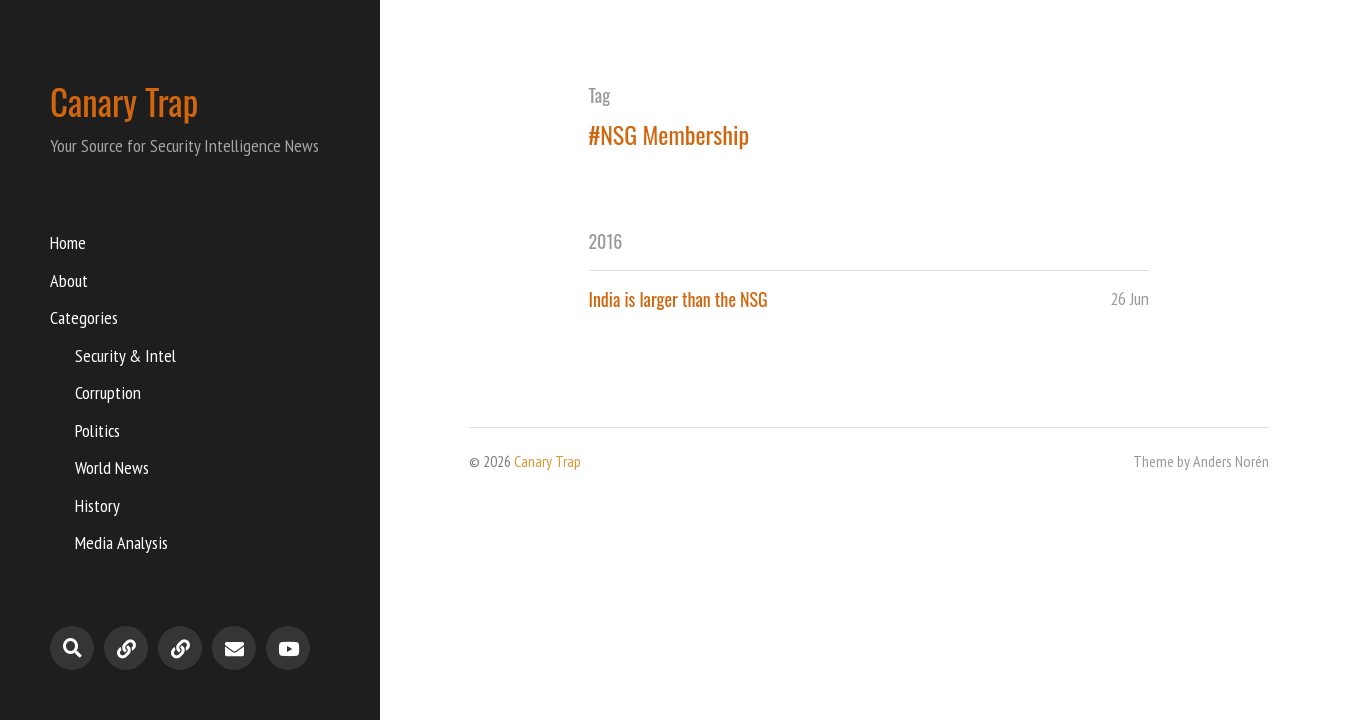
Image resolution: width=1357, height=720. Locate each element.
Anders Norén (1231, 461)
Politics (97, 430)
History (97, 505)
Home (68, 242)
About (69, 280)
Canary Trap (124, 101)
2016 (606, 241)
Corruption (108, 392)
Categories (84, 317)
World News (112, 467)
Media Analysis (121, 542)
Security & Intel (125, 355)
